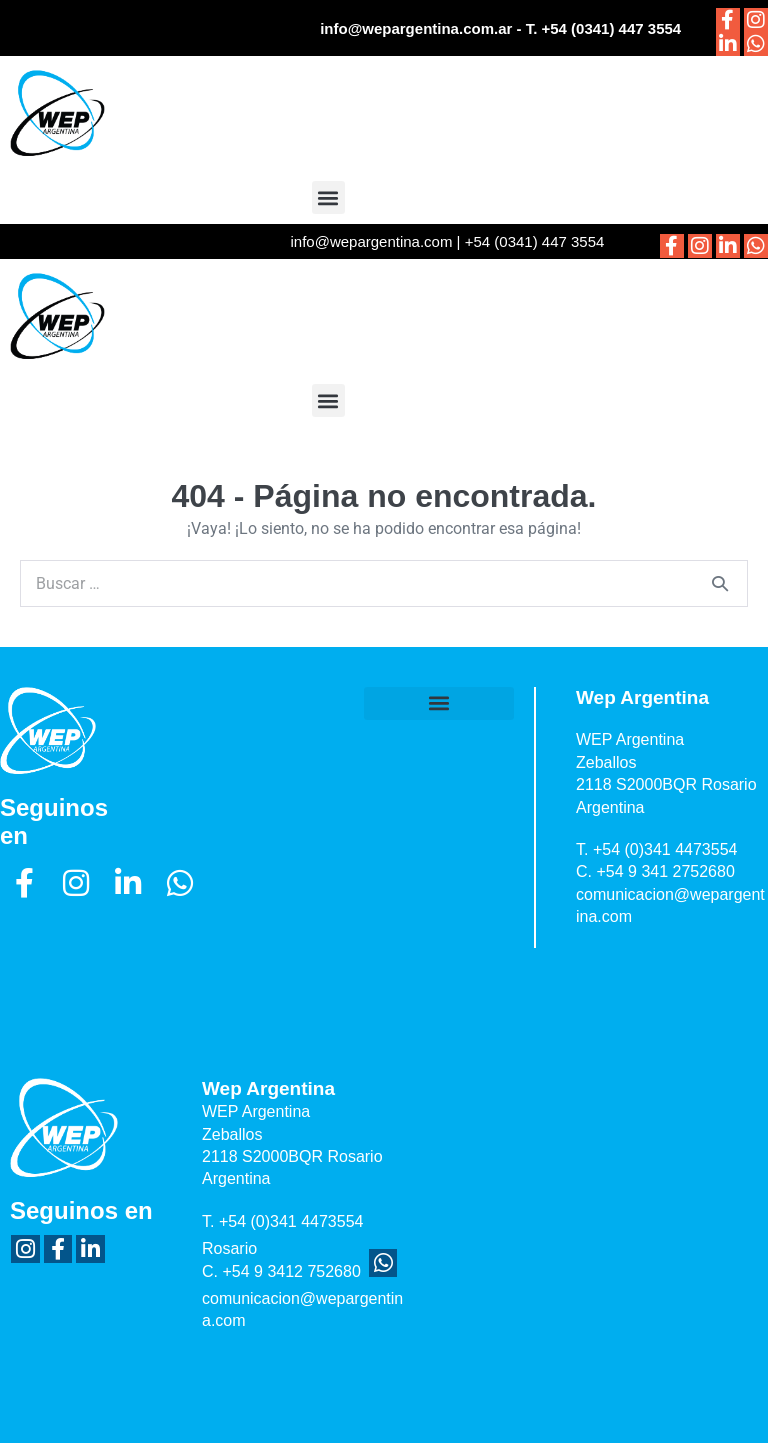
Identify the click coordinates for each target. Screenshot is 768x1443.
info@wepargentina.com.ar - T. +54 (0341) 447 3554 (500, 28)
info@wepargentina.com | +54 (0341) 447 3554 (447, 241)
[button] (328, 197)
